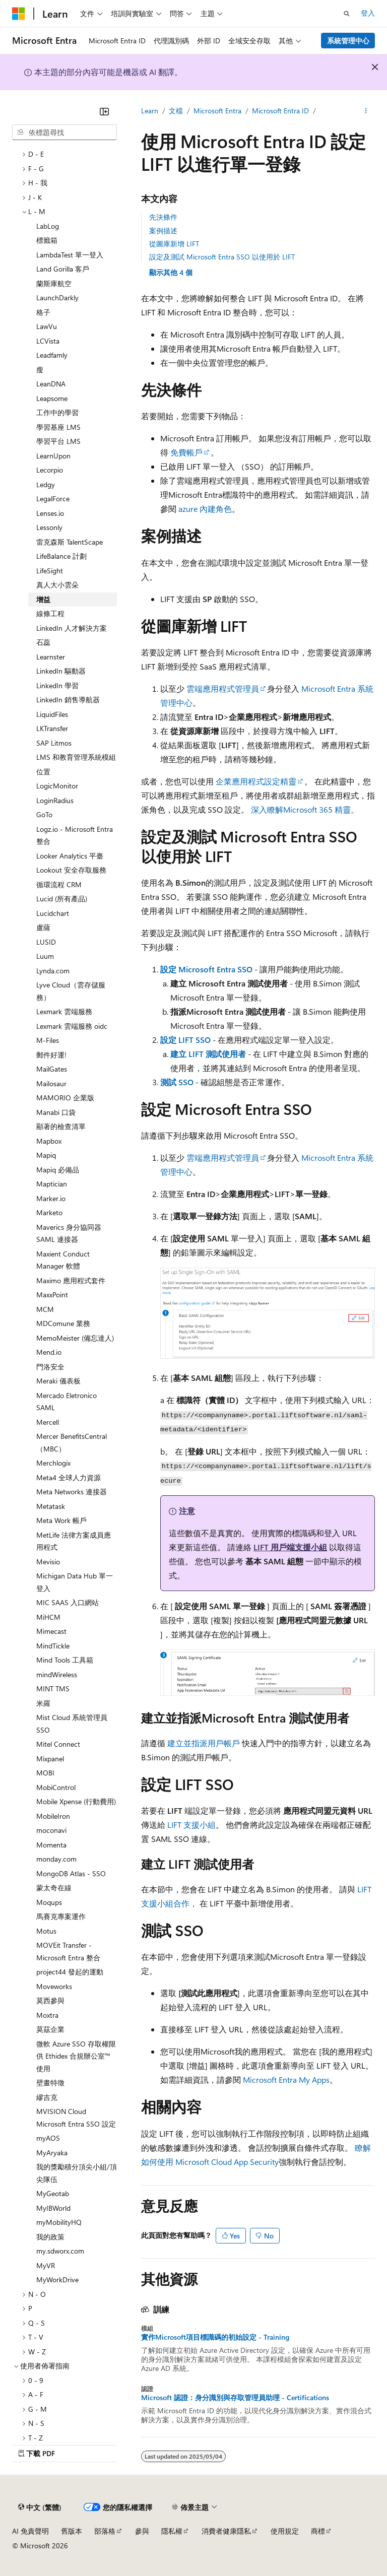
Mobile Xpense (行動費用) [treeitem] (76, 1801)
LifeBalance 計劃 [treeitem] (61, 556)
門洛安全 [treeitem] (50, 1366)
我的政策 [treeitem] (50, 2236)
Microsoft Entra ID (280, 110)
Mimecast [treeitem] (51, 1631)
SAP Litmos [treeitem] (54, 743)
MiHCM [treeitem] (48, 1617)
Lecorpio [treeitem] (49, 470)
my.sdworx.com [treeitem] (60, 2251)
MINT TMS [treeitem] (53, 1688)
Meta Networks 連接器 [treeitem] (71, 1491)
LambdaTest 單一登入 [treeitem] (69, 254)
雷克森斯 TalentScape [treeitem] (69, 542)
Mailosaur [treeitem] (51, 1083)
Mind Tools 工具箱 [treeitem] (64, 1660)
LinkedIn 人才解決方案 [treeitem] (71, 628)
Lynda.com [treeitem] (53, 970)
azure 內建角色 (205, 508)
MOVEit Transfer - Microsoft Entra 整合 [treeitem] (68, 1951)
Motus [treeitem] (46, 1931)
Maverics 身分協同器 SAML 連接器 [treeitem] (68, 1233)
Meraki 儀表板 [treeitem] (58, 1380)
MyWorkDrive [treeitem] (57, 2279)
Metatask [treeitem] (50, 1506)
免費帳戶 (186, 452)
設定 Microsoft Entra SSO (206, 969)
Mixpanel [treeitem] (50, 1758)
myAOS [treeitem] (48, 2138)
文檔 (176, 110)
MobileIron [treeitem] (53, 1816)
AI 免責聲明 (30, 2531)
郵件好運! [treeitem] (51, 1055)
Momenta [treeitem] (51, 1845)
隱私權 (171, 2531)
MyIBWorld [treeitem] (53, 2208)
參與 (142, 2531)
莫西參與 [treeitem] (50, 2000)
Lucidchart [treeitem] (52, 913)
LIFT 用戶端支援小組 (290, 1547)
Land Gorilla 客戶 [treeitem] (62, 269)
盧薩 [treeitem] (43, 927)
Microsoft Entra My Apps (286, 2079)
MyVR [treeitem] (45, 2265)
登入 (368, 13)
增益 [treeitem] (43, 599)
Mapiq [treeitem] (46, 1155)
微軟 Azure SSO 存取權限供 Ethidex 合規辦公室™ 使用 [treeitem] (76, 2056)
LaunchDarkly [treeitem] (57, 297)
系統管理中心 (348, 40)
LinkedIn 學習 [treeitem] (57, 685)
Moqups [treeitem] (49, 1902)
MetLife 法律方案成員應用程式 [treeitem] (73, 1541)
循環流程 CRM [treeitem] (59, 884)
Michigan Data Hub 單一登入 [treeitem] (74, 1582)
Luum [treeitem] (45, 956)
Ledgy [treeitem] (45, 484)
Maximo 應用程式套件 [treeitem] (70, 1280)
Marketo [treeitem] (49, 1212)
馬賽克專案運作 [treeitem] (61, 1916)
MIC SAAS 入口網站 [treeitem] (67, 1602)
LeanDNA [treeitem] (51, 383)
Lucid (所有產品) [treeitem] (61, 898)
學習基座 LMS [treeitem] (58, 427)
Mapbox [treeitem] (48, 1141)
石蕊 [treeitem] (43, 642)
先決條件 (163, 217)
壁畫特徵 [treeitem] (50, 2082)
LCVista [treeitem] (47, 341)
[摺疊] (104, 111)
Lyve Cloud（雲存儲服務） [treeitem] (70, 991)
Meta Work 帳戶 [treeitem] (61, 1520)
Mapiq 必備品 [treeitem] (57, 1169)
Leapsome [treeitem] (52, 398)
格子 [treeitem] (43, 312)
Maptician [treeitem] (51, 1183)
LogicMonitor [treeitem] (57, 785)
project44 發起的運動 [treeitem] (69, 1971)
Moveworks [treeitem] (54, 1986)
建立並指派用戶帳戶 (203, 1743)
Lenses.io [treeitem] (50, 513)
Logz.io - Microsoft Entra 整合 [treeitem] (74, 835)
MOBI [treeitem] (45, 1772)
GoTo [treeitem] (44, 814)
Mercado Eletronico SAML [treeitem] (66, 1402)
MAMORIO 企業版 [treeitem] (65, 1097)
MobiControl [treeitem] (56, 1787)
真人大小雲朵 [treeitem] (57, 584)
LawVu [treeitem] (46, 326)
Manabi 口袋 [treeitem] (56, 1112)
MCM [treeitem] (45, 1309)
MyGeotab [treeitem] (52, 2193)
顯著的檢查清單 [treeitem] (61, 1126)
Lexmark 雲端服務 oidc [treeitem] (71, 1026)
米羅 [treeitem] (43, 1703)
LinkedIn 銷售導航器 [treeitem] (68, 699)
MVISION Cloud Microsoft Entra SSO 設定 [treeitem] (76, 2117)
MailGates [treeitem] (51, 1069)
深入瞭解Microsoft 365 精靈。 (305, 809)
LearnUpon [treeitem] (53, 455)
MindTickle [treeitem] (53, 1645)
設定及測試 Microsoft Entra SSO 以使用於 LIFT (222, 256)
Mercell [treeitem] (47, 1422)
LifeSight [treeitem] (49, 570)
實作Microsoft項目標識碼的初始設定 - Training (215, 2337)
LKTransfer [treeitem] (52, 728)
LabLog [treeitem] (47, 226)
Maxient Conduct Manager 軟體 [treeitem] (63, 1260)
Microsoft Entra (217, 110)
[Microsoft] (18, 13)
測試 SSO (177, 1082)
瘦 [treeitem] (39, 369)
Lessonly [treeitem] (49, 527)
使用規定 (285, 2531)
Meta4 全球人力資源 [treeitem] (68, 1477)
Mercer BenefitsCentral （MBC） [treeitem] (71, 1442)
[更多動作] (366, 111)
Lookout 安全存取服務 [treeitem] (71, 870)
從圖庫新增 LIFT (174, 243)
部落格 (104, 2531)
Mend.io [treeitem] (48, 1352)
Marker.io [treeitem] (51, 1198)
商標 (318, 2531)
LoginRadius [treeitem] (55, 800)
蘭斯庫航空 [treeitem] (54, 283)
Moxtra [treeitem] (47, 2015)
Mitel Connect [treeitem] (58, 1744)
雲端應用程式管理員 (222, 688)
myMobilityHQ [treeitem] (59, 2222)
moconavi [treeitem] (51, 1830)
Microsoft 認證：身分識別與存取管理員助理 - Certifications (235, 2397)
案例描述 (163, 230)
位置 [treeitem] (43, 771)
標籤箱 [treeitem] (46, 240)
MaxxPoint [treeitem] (52, 1294)
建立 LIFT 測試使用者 (208, 1053)
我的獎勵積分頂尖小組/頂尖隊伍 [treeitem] (76, 2173)
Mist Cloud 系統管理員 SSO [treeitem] (71, 1723)
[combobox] (64, 132)
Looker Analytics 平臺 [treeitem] (69, 856)
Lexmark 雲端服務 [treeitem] (64, 1011)
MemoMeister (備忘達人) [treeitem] (75, 1338)
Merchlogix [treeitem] (53, 1463)
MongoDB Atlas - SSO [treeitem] (71, 1873)
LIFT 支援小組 (191, 1824)
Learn (149, 110)
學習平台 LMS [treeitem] (58, 441)
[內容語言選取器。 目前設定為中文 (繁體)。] (40, 2507)
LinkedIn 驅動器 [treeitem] (61, 671)
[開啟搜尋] (347, 14)
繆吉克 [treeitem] (46, 2097)
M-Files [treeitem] (47, 1040)
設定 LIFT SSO (185, 1039)
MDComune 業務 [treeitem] (63, 1323)
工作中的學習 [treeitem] (57, 412)
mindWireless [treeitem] (56, 1674)
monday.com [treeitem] (56, 1859)
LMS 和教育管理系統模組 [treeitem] (76, 757)
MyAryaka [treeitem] (52, 2152)
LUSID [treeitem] (46, 942)
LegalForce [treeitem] (53, 498)
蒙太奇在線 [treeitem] (54, 1887)
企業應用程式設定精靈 (256, 781)
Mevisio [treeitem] (48, 1561)
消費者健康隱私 (226, 2531)
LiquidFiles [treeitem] (52, 714)
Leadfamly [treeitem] (52, 355)
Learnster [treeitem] (50, 657)
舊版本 (71, 2531)
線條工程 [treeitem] (50, 613)
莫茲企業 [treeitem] (50, 2029)
